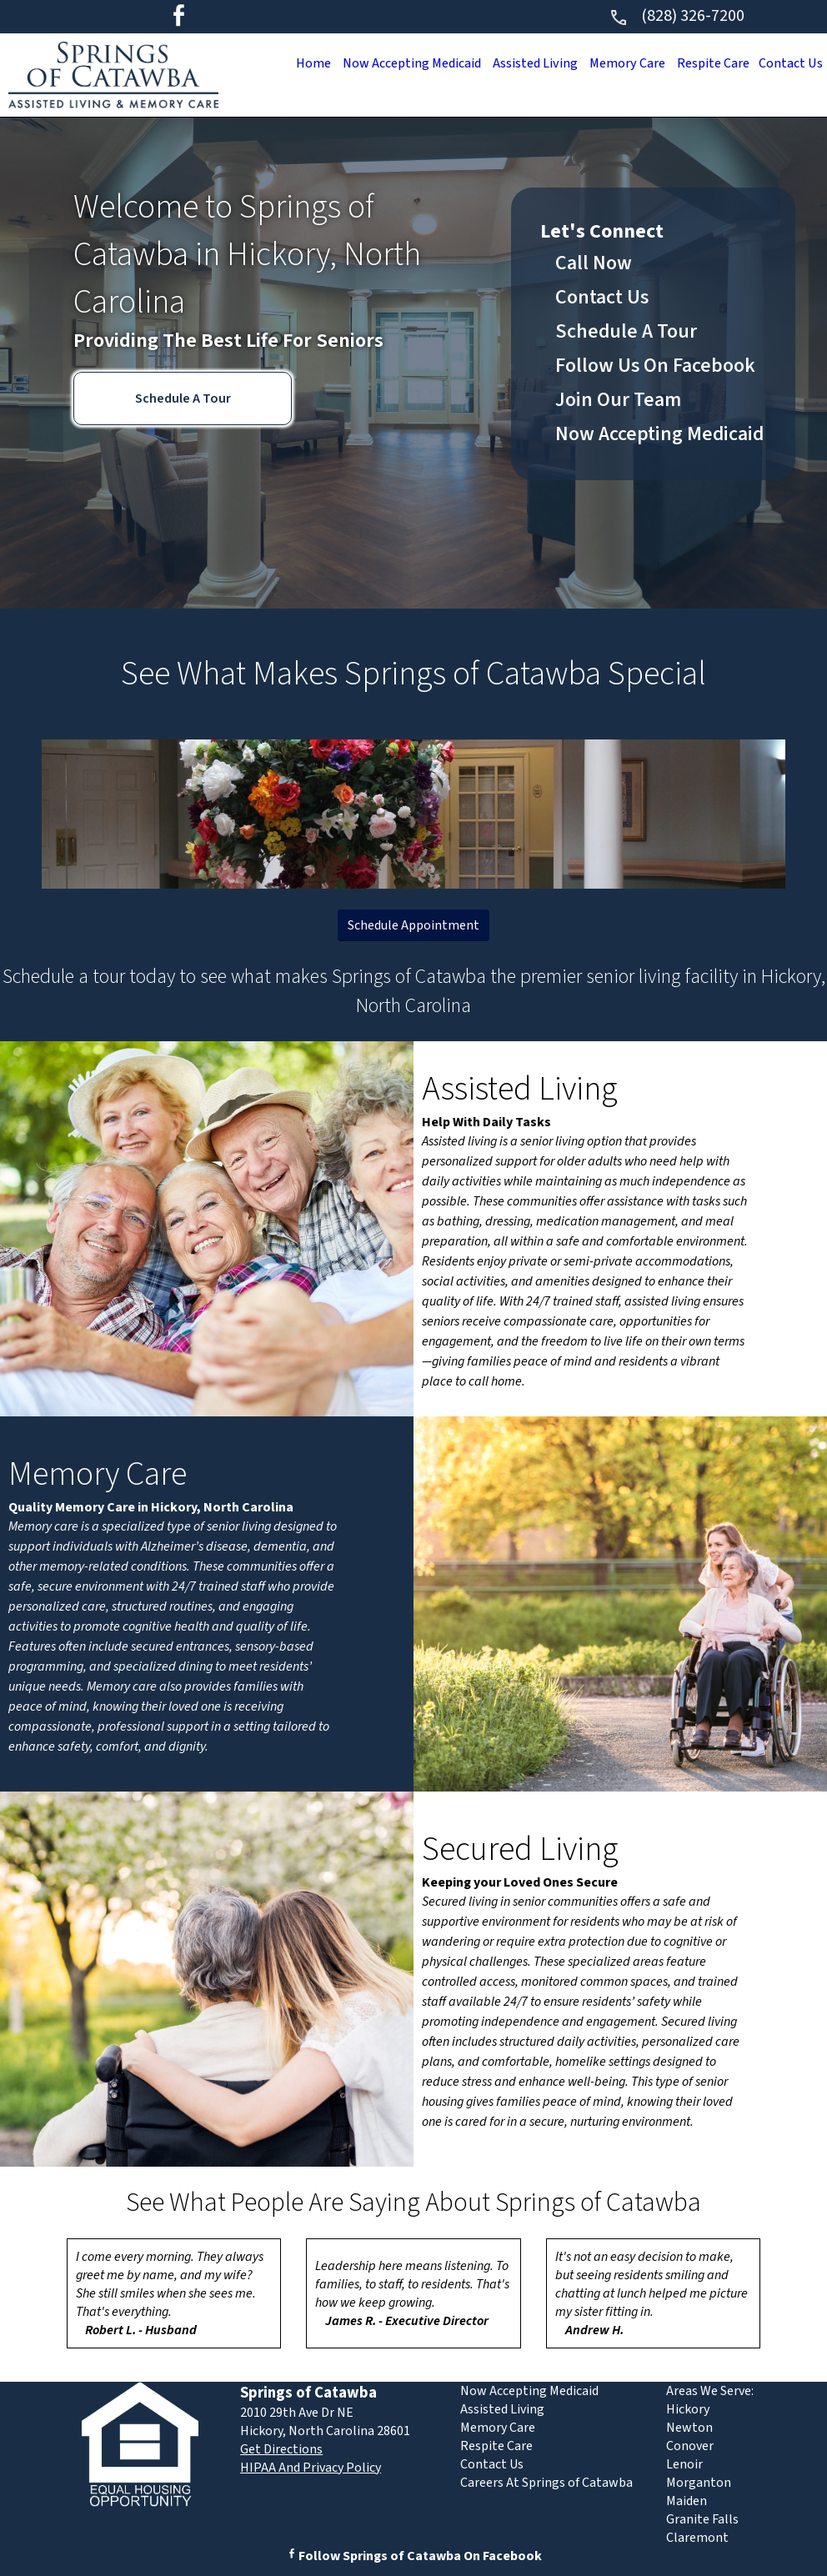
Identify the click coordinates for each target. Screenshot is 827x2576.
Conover (690, 2446)
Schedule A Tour (183, 398)
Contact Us (788, 63)
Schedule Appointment (413, 925)
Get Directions (281, 2449)
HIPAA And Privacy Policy (310, 2467)
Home (285, 63)
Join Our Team (618, 399)
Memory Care (615, 63)
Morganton (698, 2482)
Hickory (687, 2409)
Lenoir (684, 2464)
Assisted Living (518, 63)
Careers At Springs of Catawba (546, 2482)
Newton (689, 2427)
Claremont (697, 2537)
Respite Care (706, 63)
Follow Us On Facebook (655, 365)
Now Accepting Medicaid (389, 63)
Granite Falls (702, 2519)
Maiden (686, 2501)
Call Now (593, 263)
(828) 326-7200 (676, 16)
